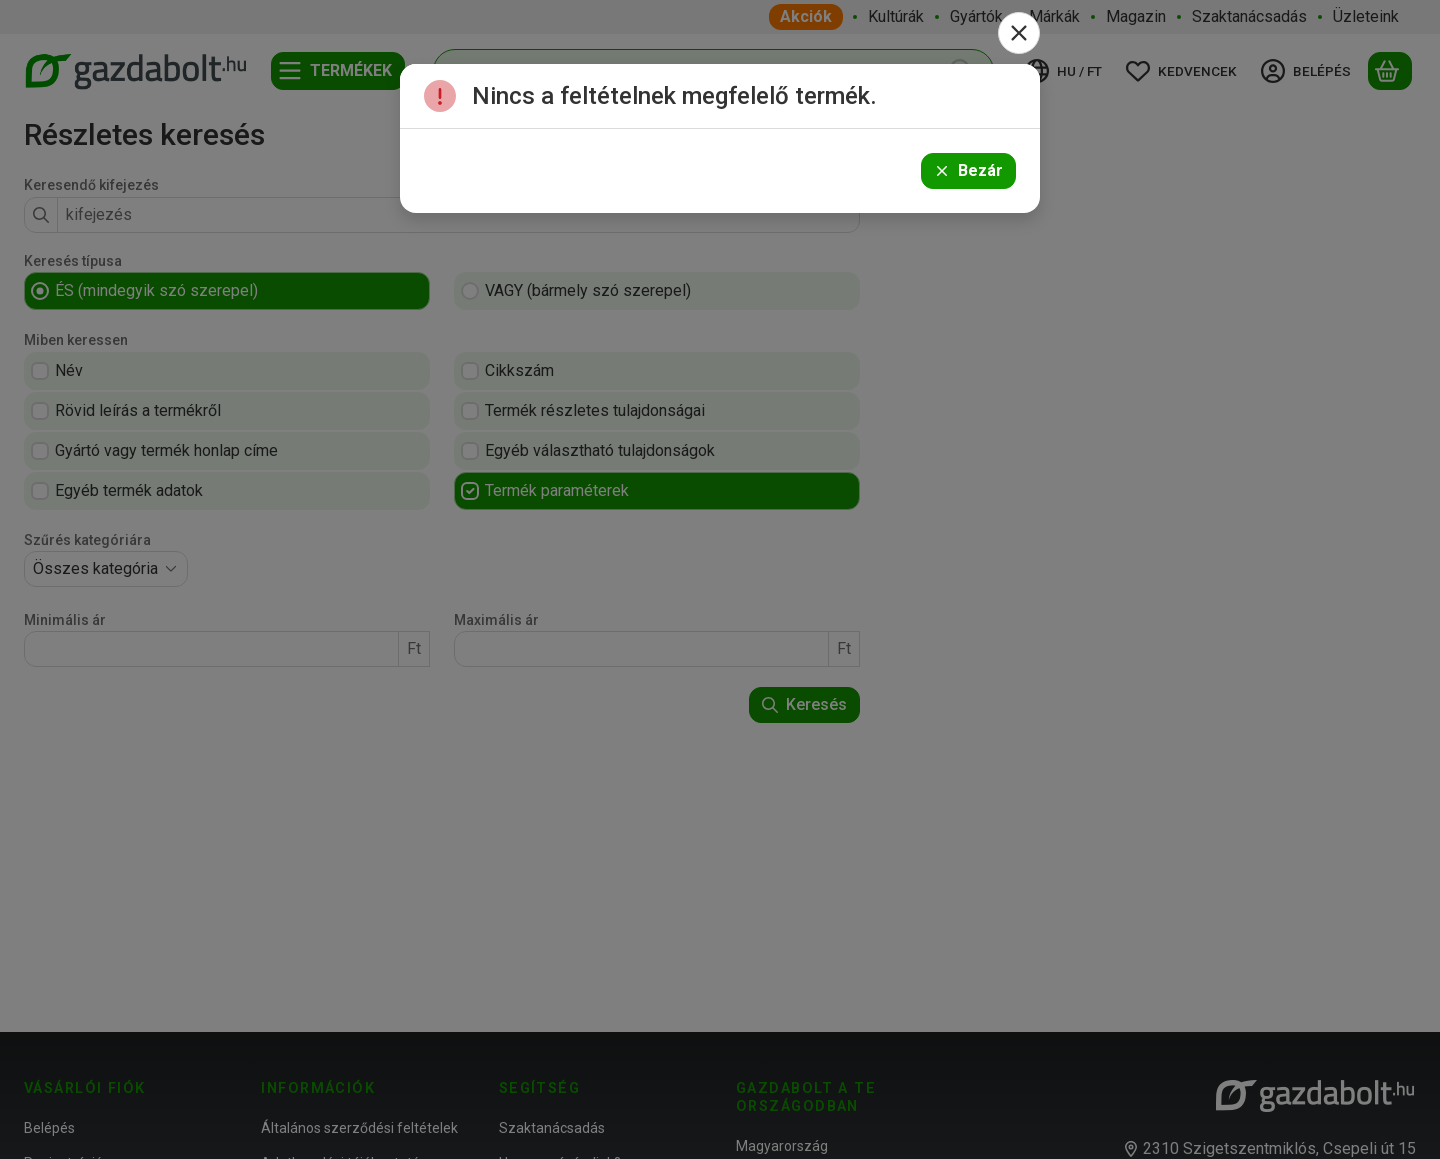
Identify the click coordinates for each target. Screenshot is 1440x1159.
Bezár (968, 170)
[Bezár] (1019, 33)
